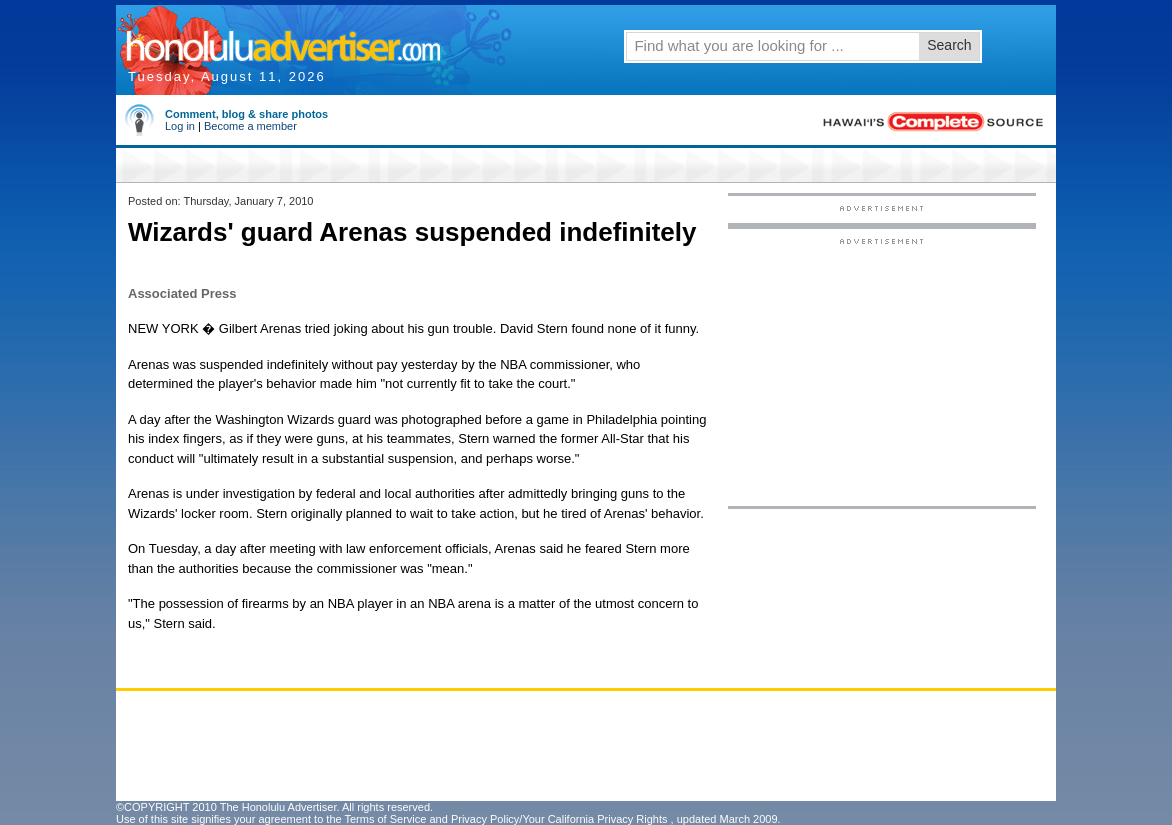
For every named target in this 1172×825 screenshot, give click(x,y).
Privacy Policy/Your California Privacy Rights (559, 819)
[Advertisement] (882, 371)
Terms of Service (385, 819)
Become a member (250, 126)
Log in (180, 126)
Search (949, 45)
